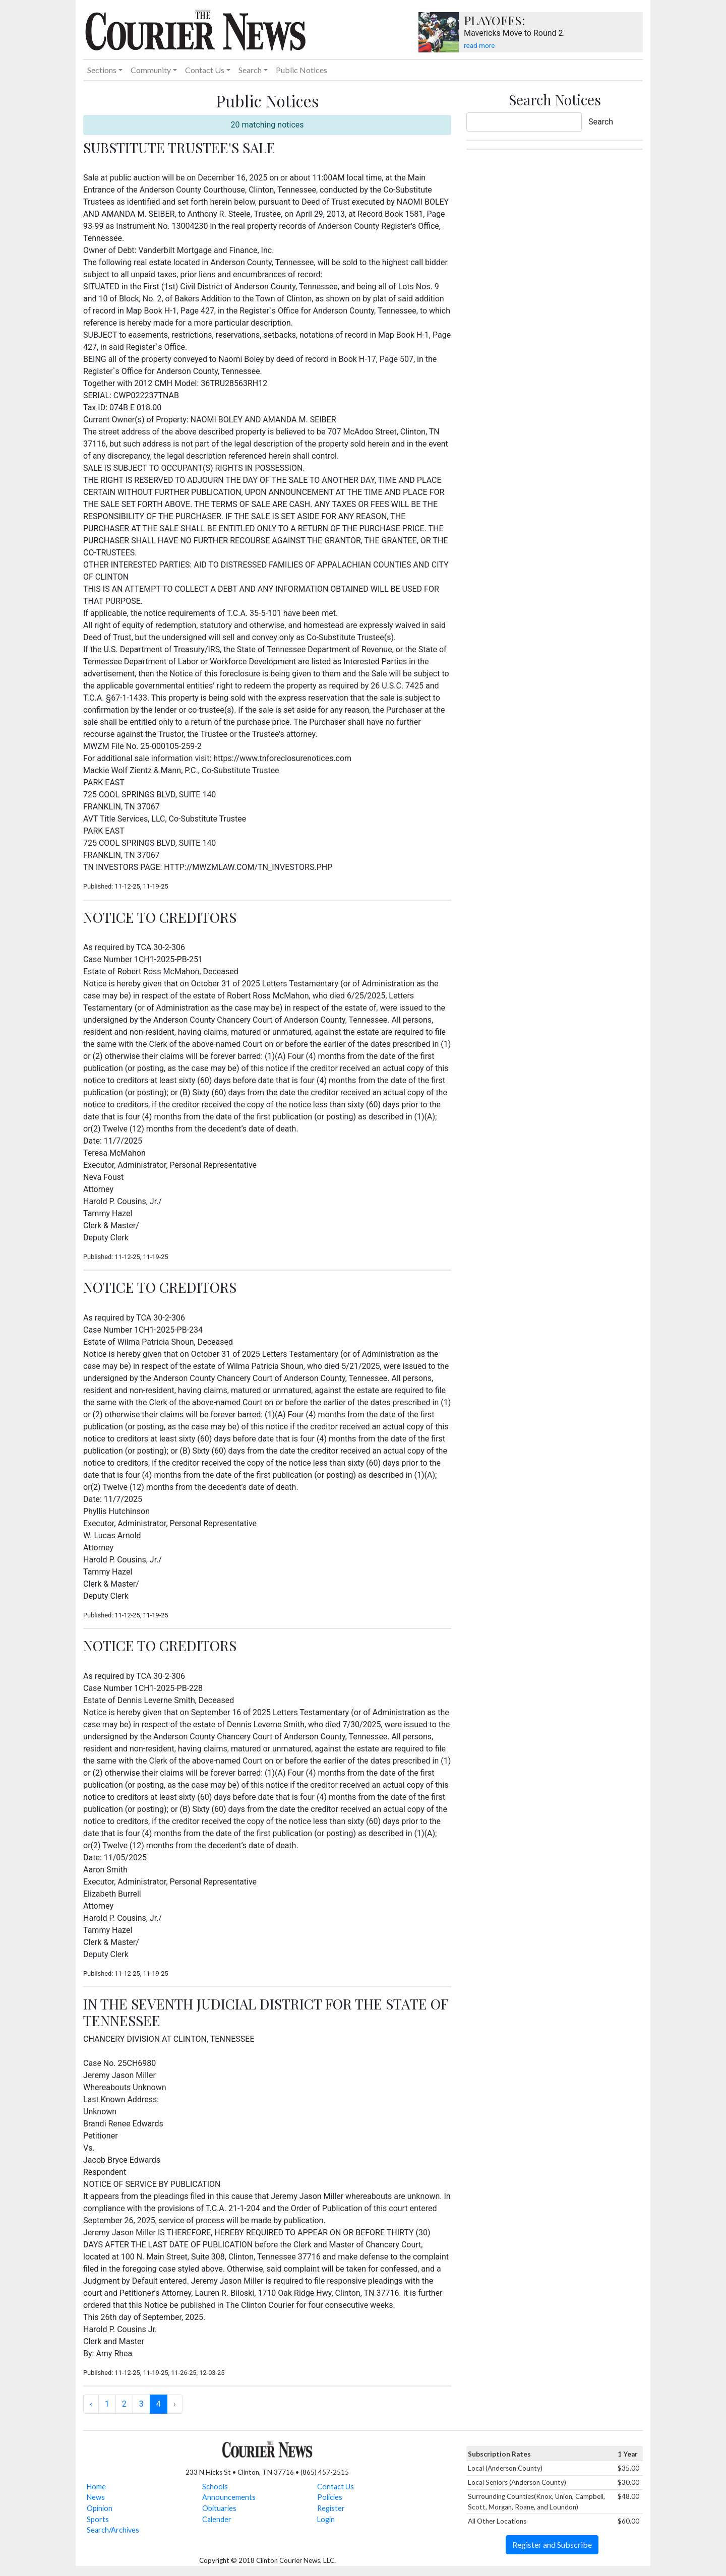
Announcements (229, 2497)
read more (479, 45)
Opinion (99, 2508)
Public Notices (301, 70)
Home (96, 2486)
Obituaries (219, 2508)
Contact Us (335, 2486)
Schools (215, 2486)
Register (331, 2508)
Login (326, 2519)
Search (600, 122)
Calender (216, 2519)
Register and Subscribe (552, 2544)
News (96, 2497)
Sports (98, 2519)
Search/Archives (113, 2530)
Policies (329, 2497)
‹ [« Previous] (91, 2404)
